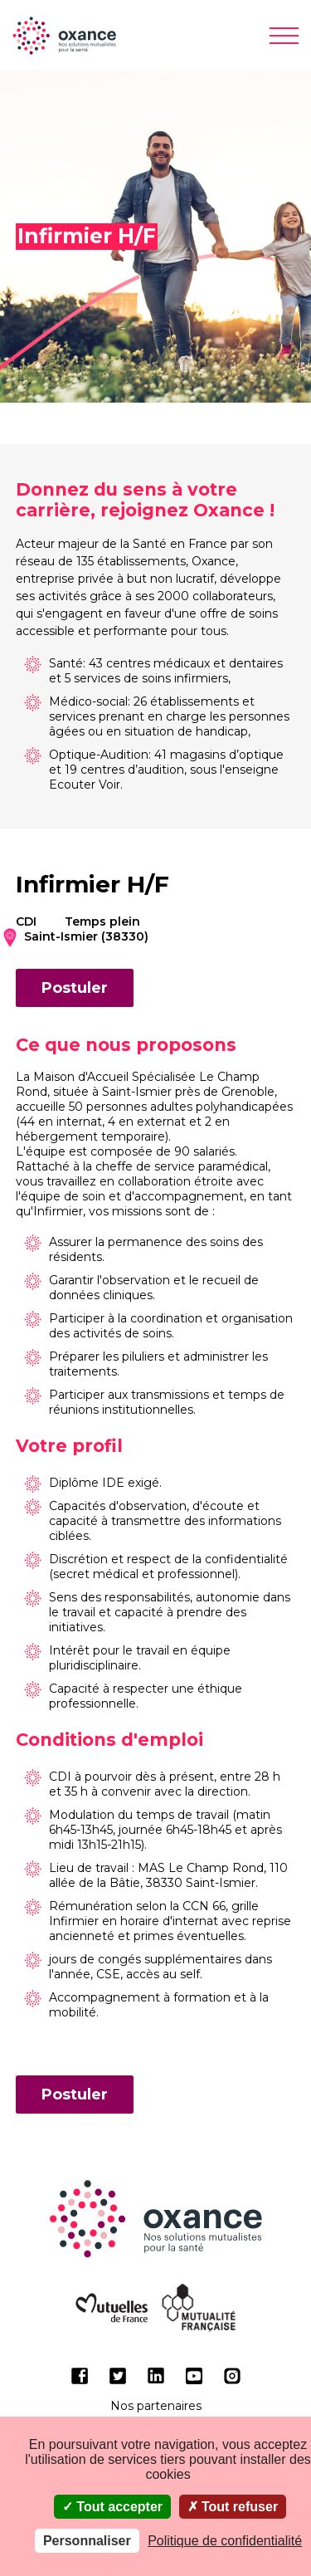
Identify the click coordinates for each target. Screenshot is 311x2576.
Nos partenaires (156, 2405)
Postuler (74, 988)
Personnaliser (87, 2541)
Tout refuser (233, 2507)
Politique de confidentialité (225, 2541)
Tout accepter (112, 2507)
